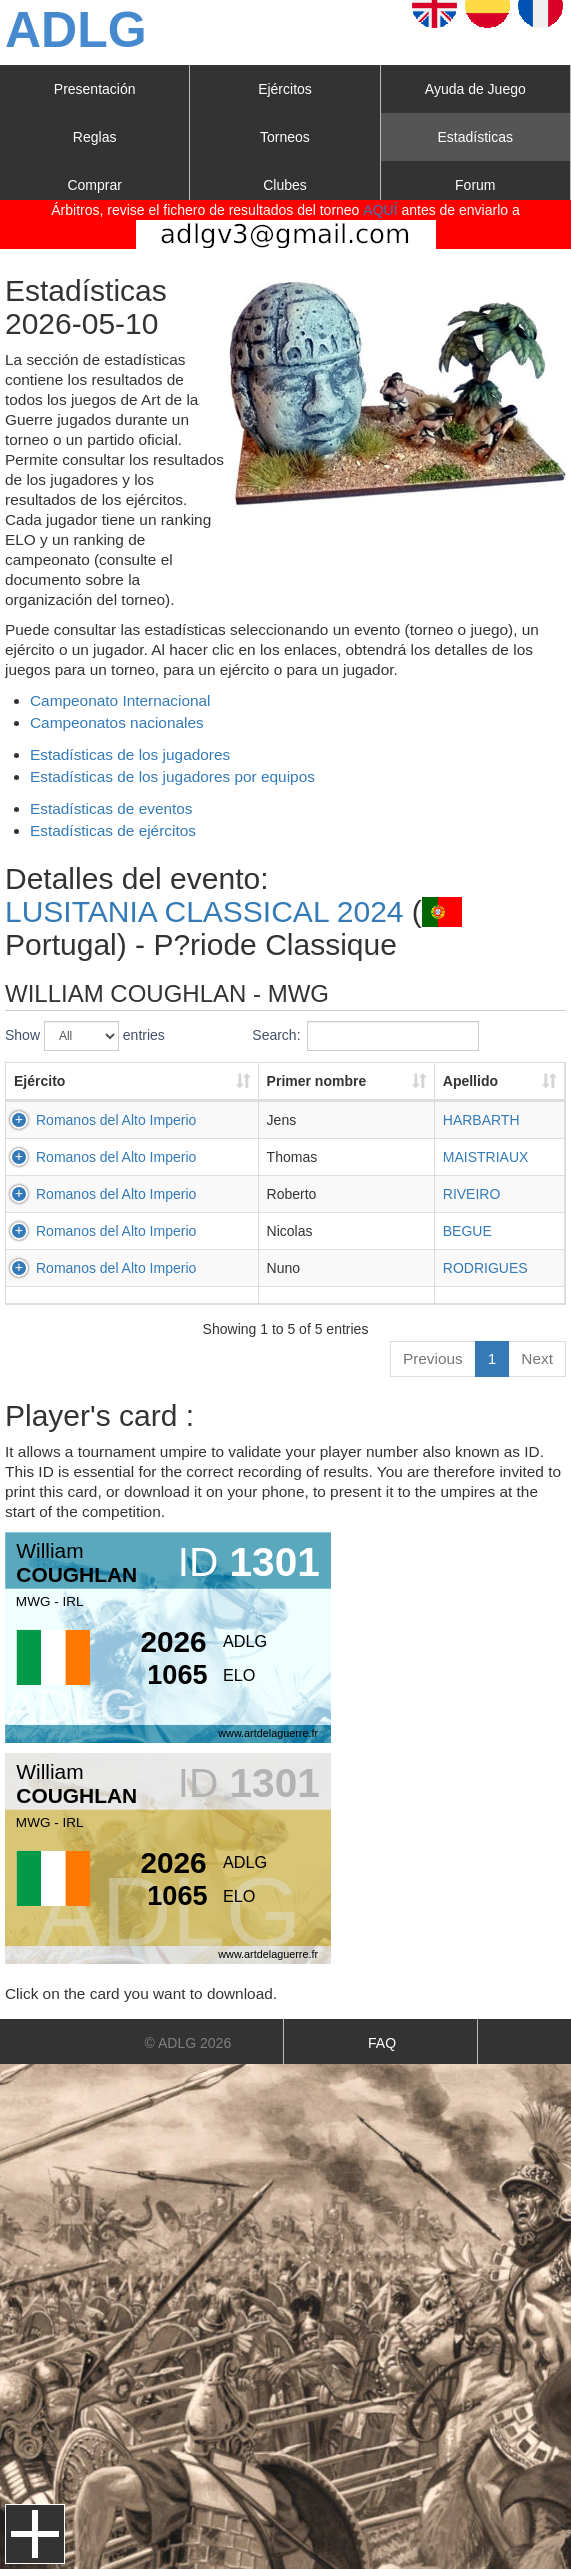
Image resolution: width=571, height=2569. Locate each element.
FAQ (382, 2043)
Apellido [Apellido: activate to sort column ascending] (470, 1081)
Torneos (285, 137)
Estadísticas (475, 137)
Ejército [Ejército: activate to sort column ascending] (39, 1081)
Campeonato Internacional (120, 700)
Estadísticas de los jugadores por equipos (172, 776)
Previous (433, 1358)
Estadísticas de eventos (111, 808)
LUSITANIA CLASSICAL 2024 (204, 911)
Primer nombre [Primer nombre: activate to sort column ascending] (317, 1081)
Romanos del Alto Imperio (116, 1120)
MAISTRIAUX (486, 1157)
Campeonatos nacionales (117, 722)
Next (537, 1358)
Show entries (85, 1036)
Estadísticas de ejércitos (113, 830)
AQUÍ (380, 210)
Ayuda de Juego (475, 89)
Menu (35, 2534)
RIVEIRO (472, 1194)
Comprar (94, 185)
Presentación (95, 89)
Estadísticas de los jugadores (130, 754)
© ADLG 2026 (188, 2043)
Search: (365, 1036)
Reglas (95, 137)
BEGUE (467, 1231)
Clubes (285, 185)
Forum (475, 185)
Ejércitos (285, 89)
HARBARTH (481, 1120)
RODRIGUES (485, 1268)
